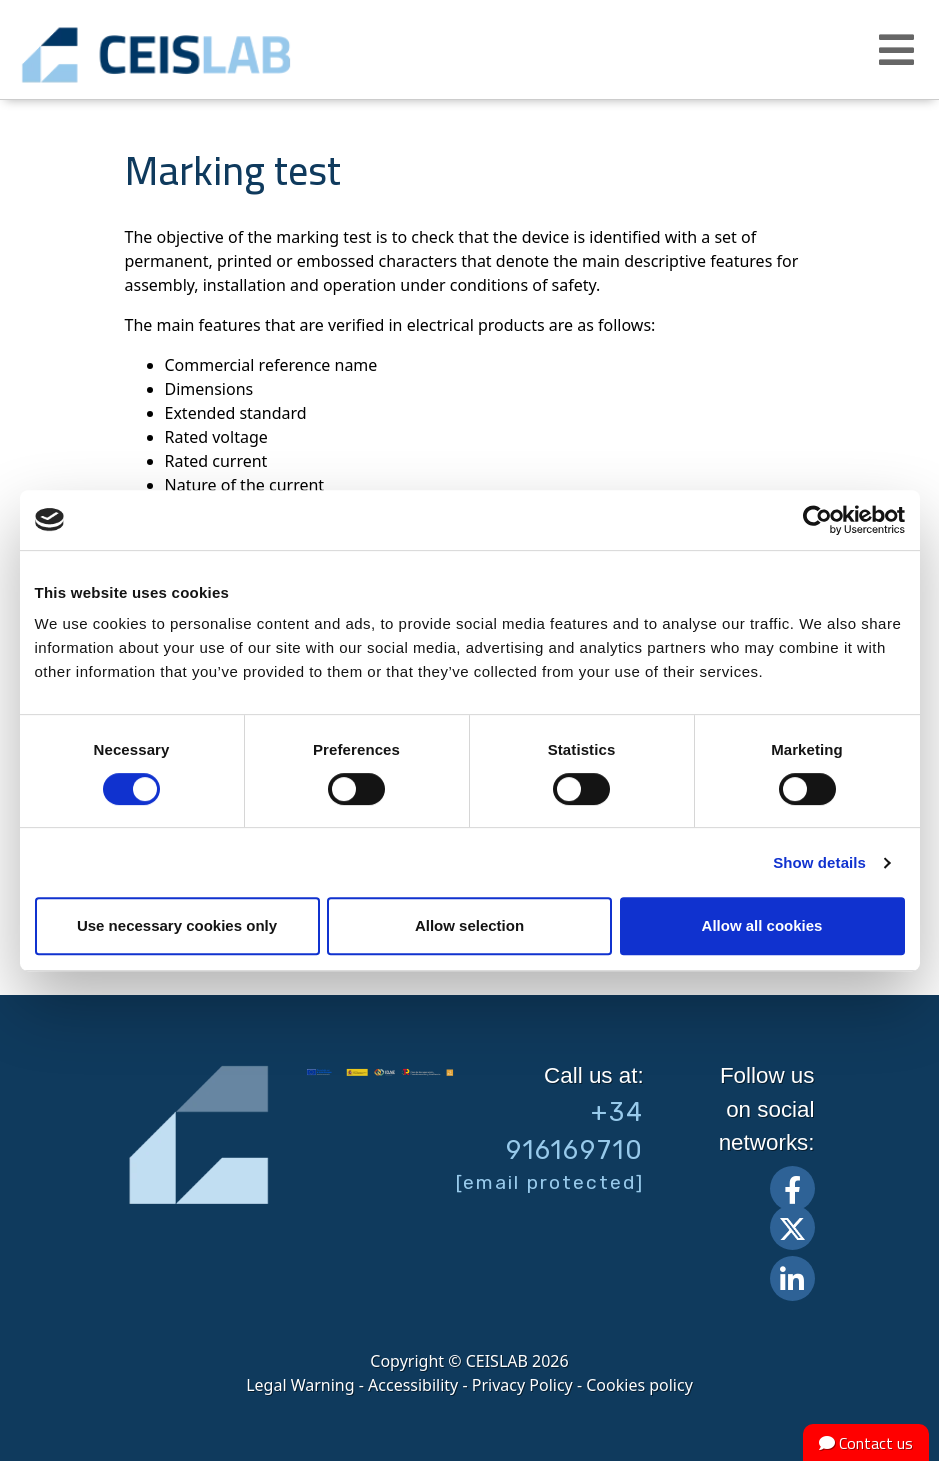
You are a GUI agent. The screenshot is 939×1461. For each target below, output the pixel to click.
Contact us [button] (866, 1443)
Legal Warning (300, 1385)
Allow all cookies (762, 925)
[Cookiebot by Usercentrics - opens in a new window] (817, 520)
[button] (899, 50)
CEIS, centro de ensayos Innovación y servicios (220, 55)
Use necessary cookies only (177, 925)
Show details (819, 862)
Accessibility (413, 1385)
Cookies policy (639, 1385)
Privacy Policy (522, 1385)
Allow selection (469, 925)
